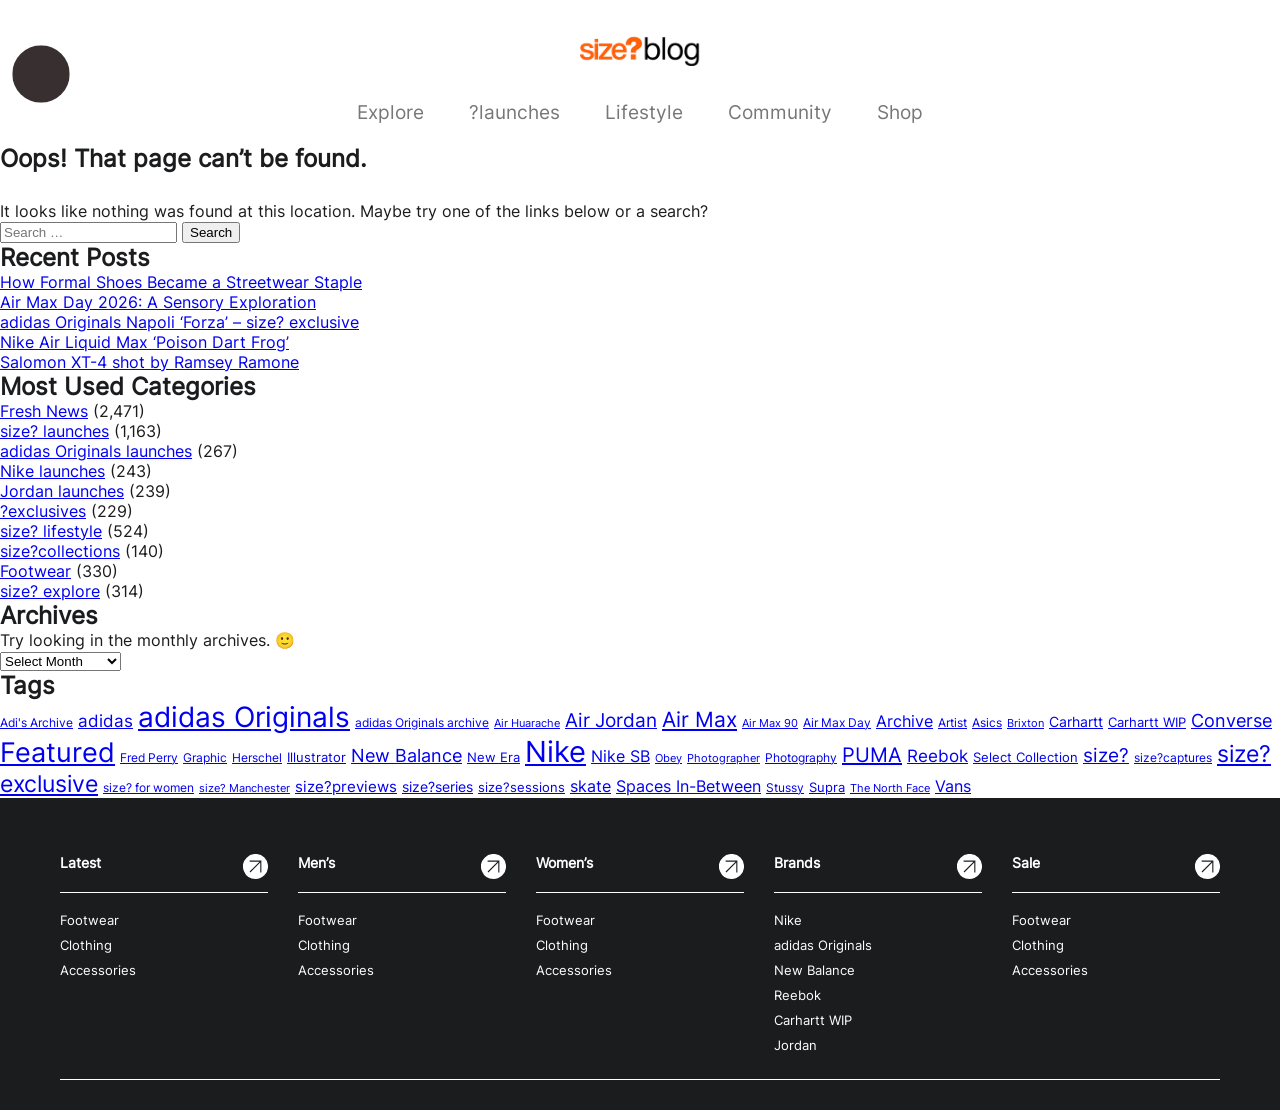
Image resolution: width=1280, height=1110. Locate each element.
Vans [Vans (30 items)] (953, 786)
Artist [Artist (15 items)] (952, 722)
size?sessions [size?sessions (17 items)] (521, 787)
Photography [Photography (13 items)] (801, 758)
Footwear (35, 571)
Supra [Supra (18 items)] (827, 787)
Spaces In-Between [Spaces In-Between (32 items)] (688, 786)
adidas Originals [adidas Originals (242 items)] (244, 717)
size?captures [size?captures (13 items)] (1173, 758)
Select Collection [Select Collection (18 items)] (1025, 757)
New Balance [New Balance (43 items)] (406, 755)
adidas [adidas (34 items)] (105, 721)
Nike (788, 920)
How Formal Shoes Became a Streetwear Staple (181, 282)
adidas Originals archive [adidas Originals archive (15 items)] (422, 722)
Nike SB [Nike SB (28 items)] (620, 756)
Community (780, 112)
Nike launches (52, 471)
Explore (390, 112)
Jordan (795, 1045)
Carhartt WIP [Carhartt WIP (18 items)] (1147, 722)
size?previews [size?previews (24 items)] (346, 787)
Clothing (86, 945)
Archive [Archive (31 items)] (904, 721)
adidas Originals (823, 945)
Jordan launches (62, 491)
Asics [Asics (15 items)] (987, 722)
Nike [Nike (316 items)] (555, 751)
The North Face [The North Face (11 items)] (890, 788)
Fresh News (44, 411)
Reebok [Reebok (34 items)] (937, 756)
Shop (900, 112)
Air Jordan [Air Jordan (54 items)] (611, 720)
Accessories (98, 970)
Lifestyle (644, 112)
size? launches (54, 431)
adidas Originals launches (96, 451)
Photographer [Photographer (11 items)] (723, 758)
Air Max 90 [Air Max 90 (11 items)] (770, 723)
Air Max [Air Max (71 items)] (699, 719)
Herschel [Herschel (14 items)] (257, 757)
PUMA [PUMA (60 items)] (872, 755)
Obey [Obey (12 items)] (668, 758)
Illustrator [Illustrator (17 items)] (316, 757)
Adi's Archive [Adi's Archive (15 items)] (36, 722)
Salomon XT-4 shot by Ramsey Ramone (149, 362)
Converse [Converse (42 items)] (1231, 720)
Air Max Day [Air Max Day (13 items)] (837, 723)
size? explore (50, 591)
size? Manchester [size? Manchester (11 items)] (244, 788)
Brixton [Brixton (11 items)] (1025, 723)
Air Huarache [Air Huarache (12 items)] (527, 723)
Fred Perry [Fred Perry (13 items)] (149, 758)
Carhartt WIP (813, 1020)
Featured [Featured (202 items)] (57, 752)
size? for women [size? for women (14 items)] (148, 787)
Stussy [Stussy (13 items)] (785, 788)
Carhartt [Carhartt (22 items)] (1076, 721)
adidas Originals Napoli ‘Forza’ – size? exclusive (179, 322)
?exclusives (43, 511)
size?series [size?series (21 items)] (437, 786)
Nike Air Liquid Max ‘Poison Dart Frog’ (144, 342)
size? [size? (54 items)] (1106, 755)
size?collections (60, 551)
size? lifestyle (51, 531)
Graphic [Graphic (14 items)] (205, 757)
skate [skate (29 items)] (590, 786)
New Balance (814, 970)
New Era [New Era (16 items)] (493, 757)
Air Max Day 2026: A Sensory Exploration (158, 302)
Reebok (797, 995)
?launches (514, 112)
